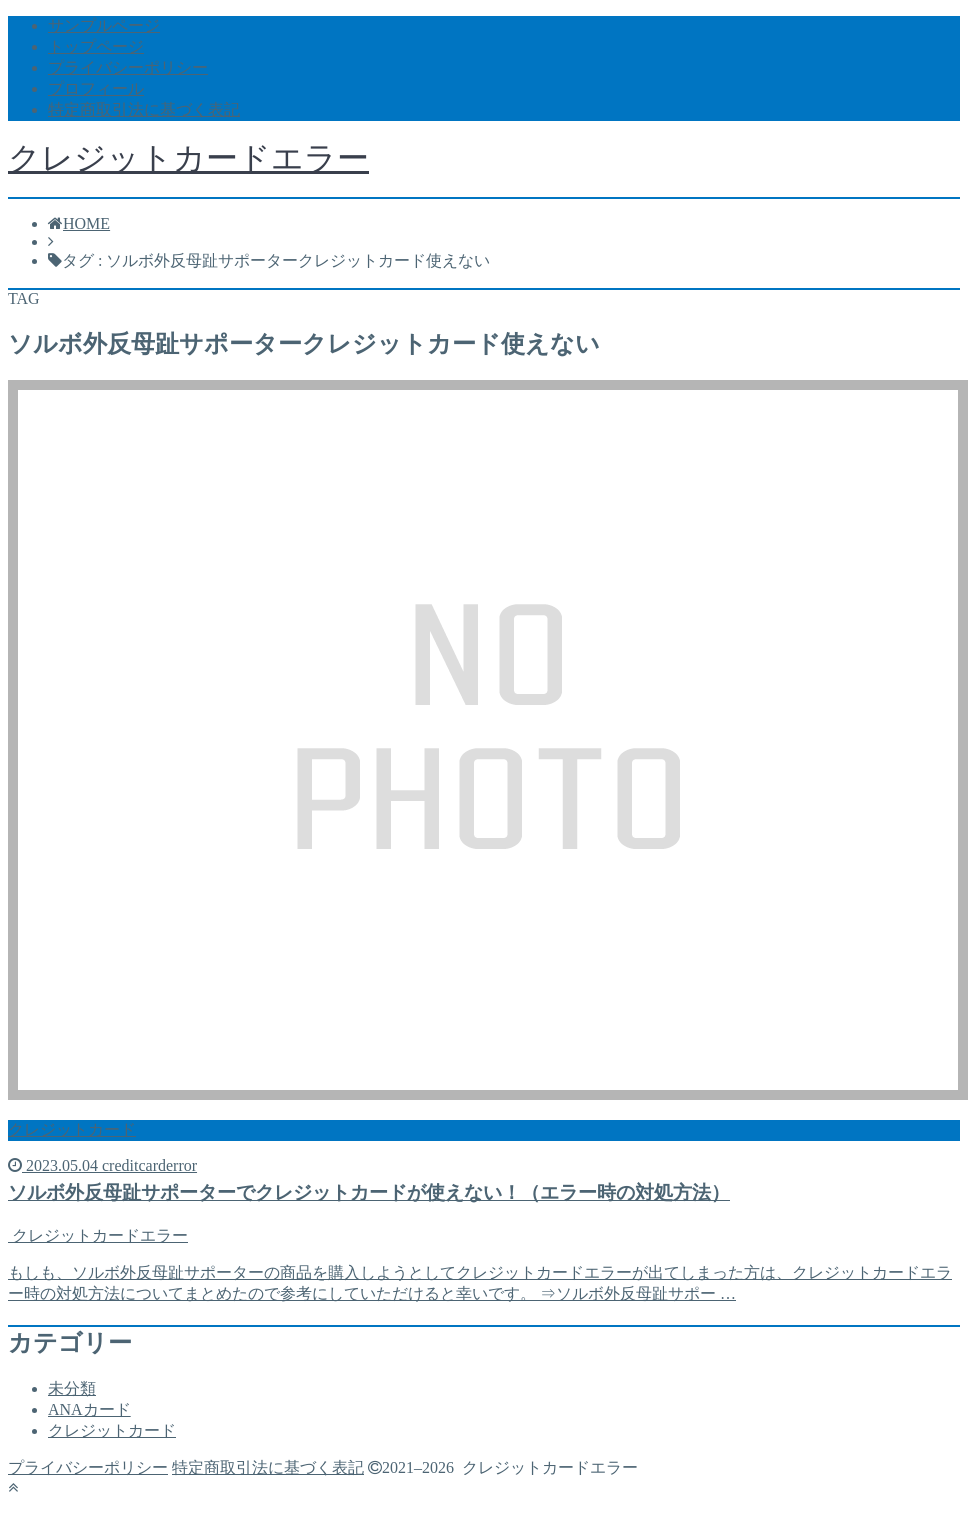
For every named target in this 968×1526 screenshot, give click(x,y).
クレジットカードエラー (188, 158)
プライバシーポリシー (128, 67)
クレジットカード (112, 1430)
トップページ (96, 46)
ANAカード (89, 1409)
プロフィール (96, 88)
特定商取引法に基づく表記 (144, 109)
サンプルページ (104, 25)
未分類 (72, 1388)
